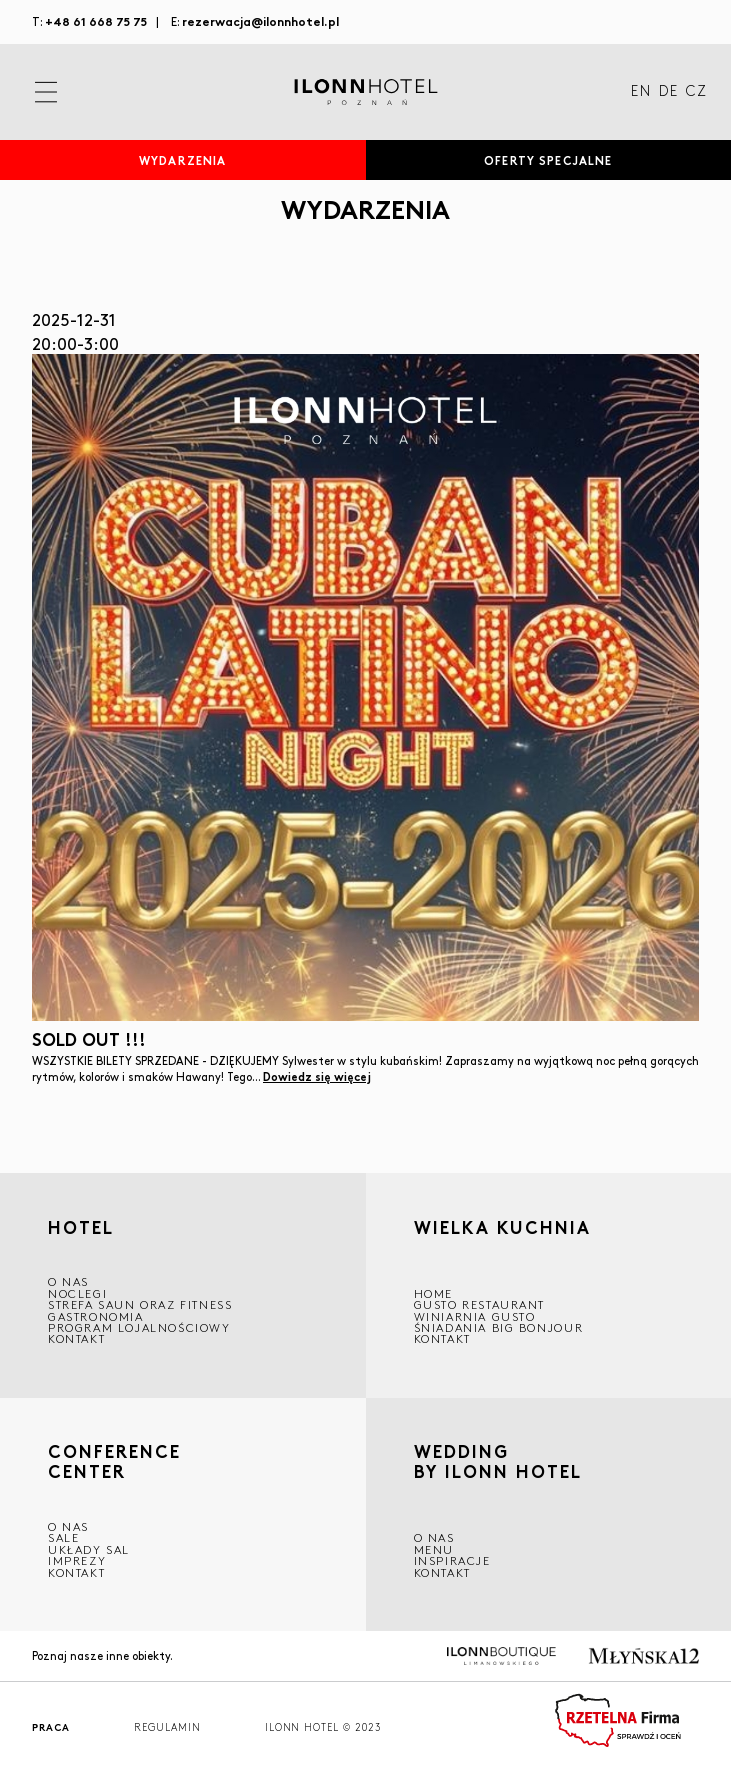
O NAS (68, 1281)
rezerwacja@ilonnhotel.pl (260, 20)
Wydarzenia (182, 160)
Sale (63, 1537)
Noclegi (77, 1293)
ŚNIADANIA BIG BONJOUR (499, 1327)
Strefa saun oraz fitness (140, 1304)
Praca (51, 1727)
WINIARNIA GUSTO (475, 1316)
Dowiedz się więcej (317, 1076)
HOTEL (81, 1227)
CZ (696, 92)
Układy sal (89, 1549)
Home (433, 1293)
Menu (434, 1549)
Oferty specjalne (548, 160)
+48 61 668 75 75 (96, 20)
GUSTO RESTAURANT (480, 1304)
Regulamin (167, 1727)
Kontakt (76, 1338)
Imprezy (77, 1560)
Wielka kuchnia (502, 1229)
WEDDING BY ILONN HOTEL (498, 1464)
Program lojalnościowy (139, 1327)
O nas (434, 1537)
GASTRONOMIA (96, 1316)
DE (668, 92)
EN (641, 92)
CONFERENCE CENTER (114, 1462)
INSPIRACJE (452, 1560)
